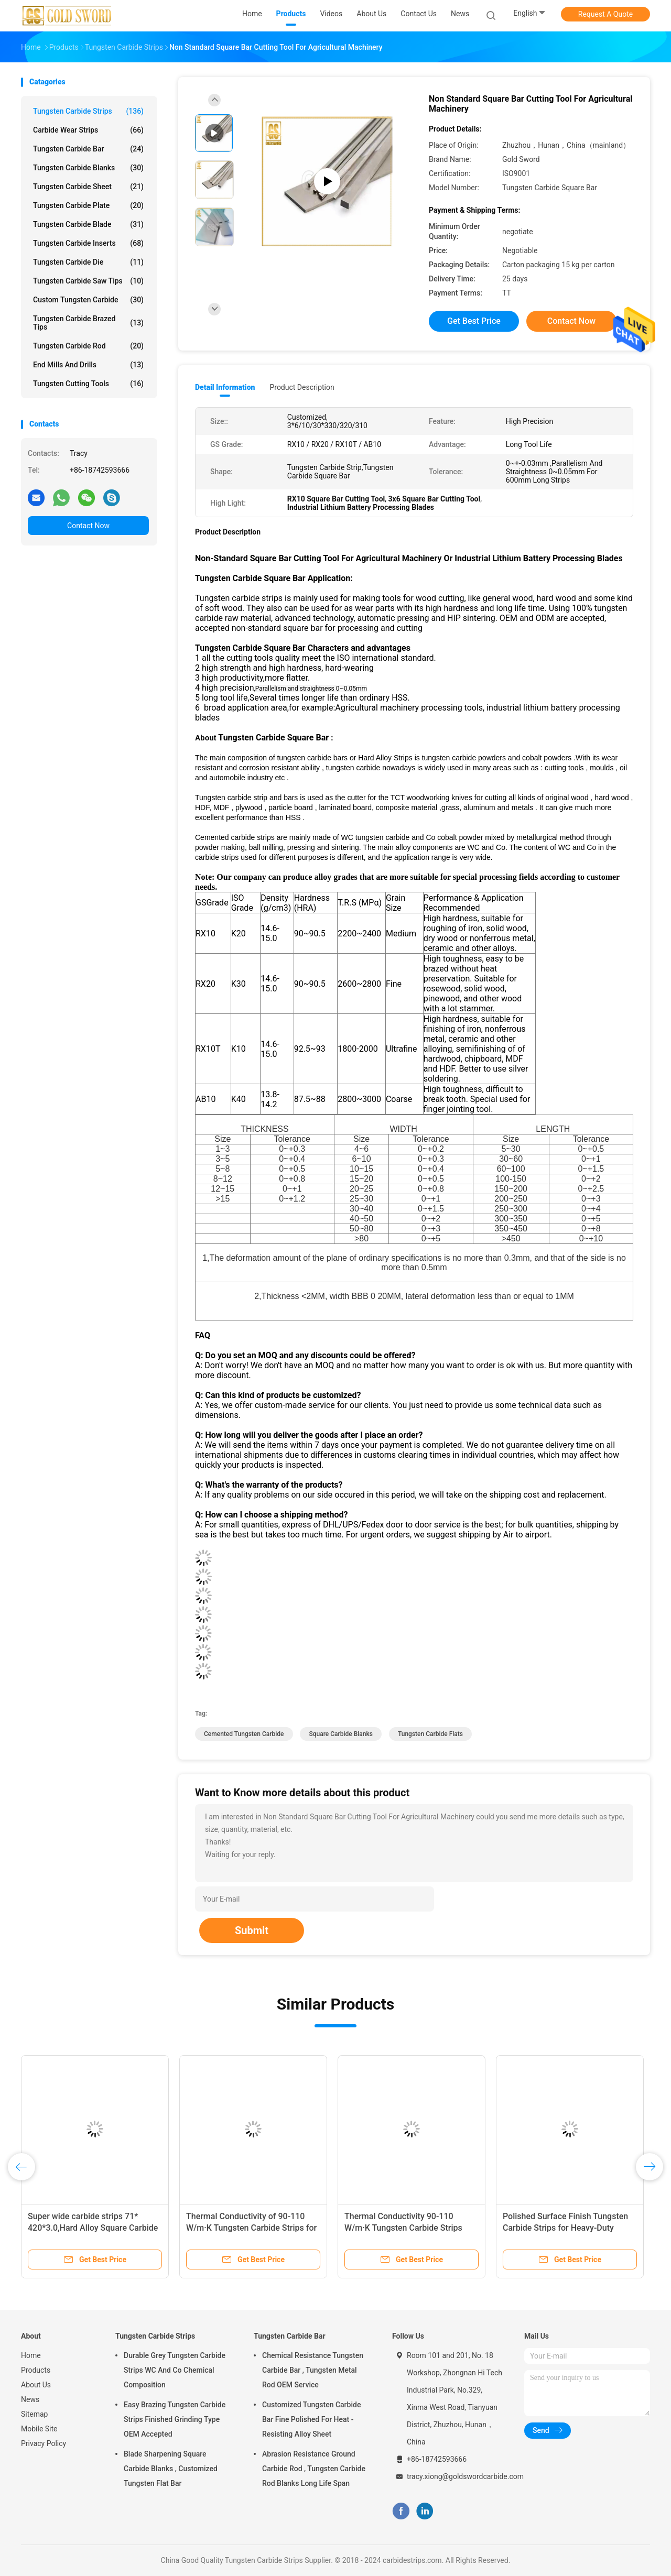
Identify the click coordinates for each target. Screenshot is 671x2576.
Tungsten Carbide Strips (88, 111)
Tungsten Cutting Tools (88, 383)
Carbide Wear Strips (88, 130)
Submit (251, 1930)
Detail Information (225, 387)
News (30, 2399)
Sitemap (34, 2414)
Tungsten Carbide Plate (88, 205)
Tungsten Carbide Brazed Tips (88, 322)
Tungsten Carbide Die (88, 262)
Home (31, 2355)
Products (35, 2370)
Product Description (301, 387)
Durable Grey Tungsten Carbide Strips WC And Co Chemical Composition (174, 2370)
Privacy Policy (43, 2443)
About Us (36, 2385)
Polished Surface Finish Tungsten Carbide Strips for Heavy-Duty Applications (565, 2227)
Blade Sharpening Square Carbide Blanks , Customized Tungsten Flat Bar (171, 2468)
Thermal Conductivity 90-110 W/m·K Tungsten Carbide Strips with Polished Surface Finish (403, 2227)
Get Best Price (474, 321)
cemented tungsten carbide (244, 1734)
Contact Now (88, 525)
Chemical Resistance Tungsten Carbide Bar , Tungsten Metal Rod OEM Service (312, 2370)
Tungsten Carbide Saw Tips (88, 281)
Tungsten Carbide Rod (88, 346)
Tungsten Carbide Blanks (88, 167)
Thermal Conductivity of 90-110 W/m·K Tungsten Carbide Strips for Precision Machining (251, 2227)
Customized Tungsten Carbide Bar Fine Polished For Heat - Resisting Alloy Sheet (311, 2419)
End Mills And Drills (88, 364)
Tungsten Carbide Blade (88, 224)
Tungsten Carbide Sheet (88, 186)
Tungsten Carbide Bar (88, 149)
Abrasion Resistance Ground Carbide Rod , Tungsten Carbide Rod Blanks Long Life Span (313, 2468)
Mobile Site (39, 2429)
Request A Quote (605, 14)
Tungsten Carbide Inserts (88, 243)
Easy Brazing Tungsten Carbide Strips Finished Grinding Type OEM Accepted (174, 2419)
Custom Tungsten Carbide (88, 299)
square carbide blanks (340, 1734)
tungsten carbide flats (430, 1734)
